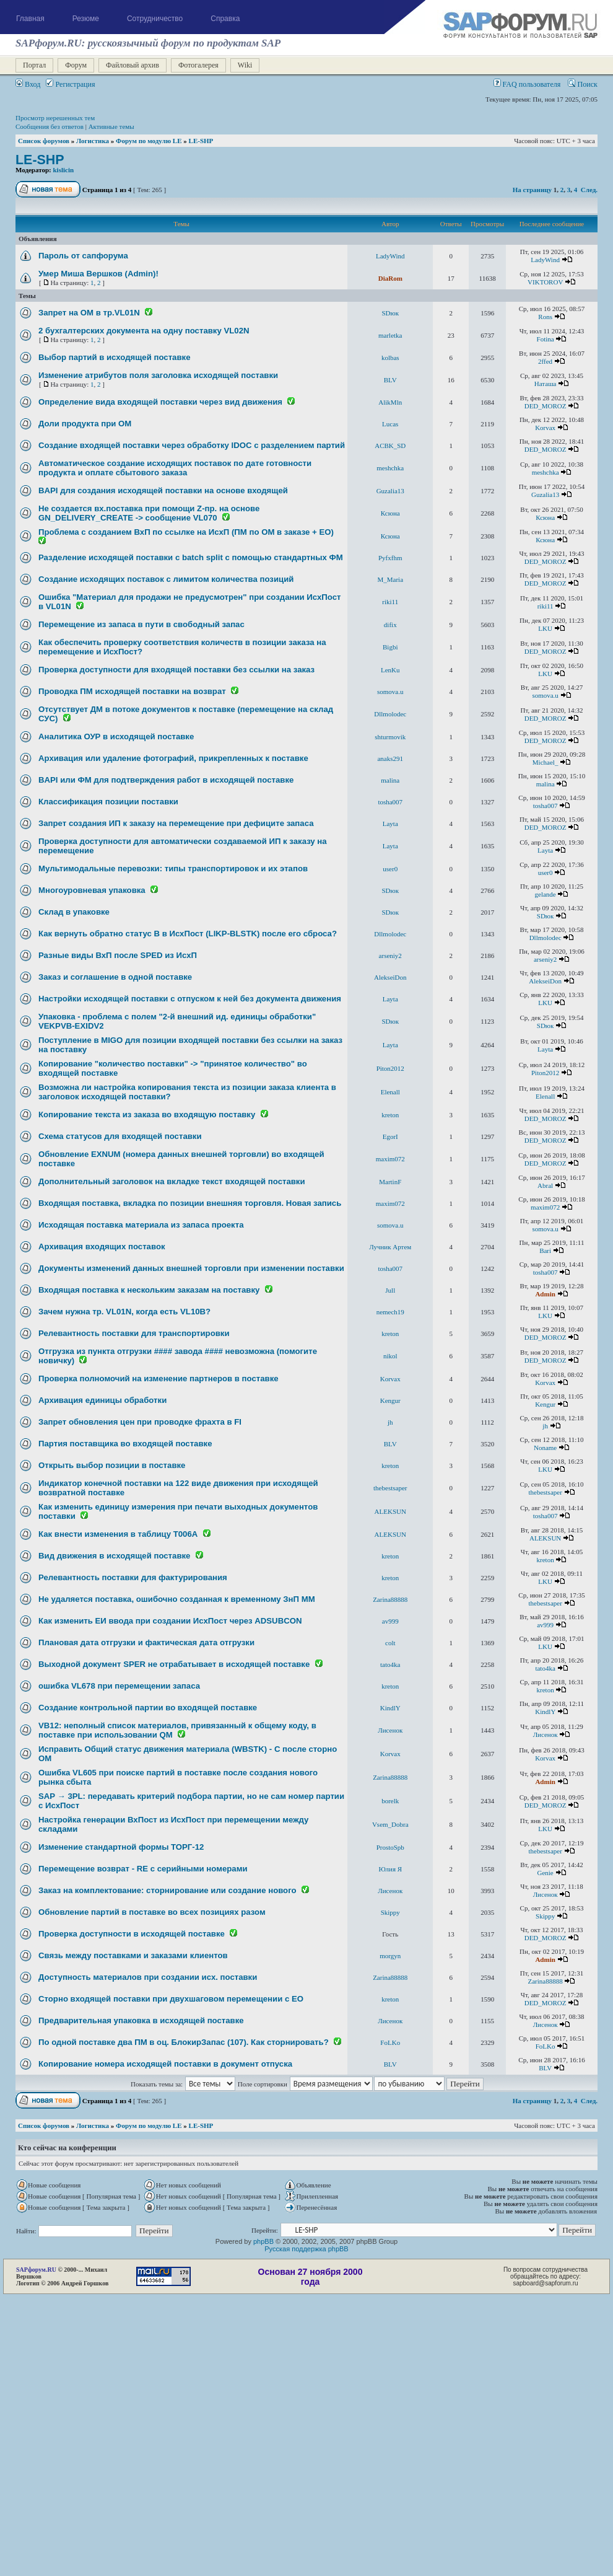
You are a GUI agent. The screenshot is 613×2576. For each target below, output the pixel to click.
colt (390, 1642)
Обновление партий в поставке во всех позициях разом (152, 1912)
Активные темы (111, 126)
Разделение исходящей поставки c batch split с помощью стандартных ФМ (190, 557)
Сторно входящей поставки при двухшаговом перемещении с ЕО (170, 1998)
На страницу (532, 189)
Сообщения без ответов (49, 126)
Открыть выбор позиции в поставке (111, 1465)
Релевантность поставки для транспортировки (134, 1333)
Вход (27, 84)
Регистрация (70, 84)
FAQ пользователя (527, 84)
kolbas (390, 357)
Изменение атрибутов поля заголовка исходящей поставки (158, 375)
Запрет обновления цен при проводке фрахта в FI (139, 1421)
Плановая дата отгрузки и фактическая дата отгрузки (146, 1642)
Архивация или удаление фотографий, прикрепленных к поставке (173, 758)
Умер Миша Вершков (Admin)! (98, 273)
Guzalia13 (390, 491)
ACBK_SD (390, 445)
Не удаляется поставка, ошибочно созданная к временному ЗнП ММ (176, 1599)
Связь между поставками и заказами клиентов (133, 1955)
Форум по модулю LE (148, 140)
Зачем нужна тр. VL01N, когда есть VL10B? (124, 1311)
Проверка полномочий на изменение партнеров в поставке (158, 1378)
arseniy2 (390, 955)
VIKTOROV (545, 282)
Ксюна (390, 513)
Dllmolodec (390, 714)
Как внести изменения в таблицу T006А (118, 1534)
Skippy (390, 1912)
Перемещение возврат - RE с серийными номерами (143, 1868)
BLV (390, 380)
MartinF (390, 1181)
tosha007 (390, 802)
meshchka (390, 468)
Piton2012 (390, 1068)
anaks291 (390, 758)
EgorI (390, 1136)
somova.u (390, 691)
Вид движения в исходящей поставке (114, 1555)
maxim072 (390, 1159)
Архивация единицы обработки (102, 1400)
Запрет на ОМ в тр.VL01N (89, 312)
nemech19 (390, 1312)
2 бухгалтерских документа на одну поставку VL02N (144, 330)
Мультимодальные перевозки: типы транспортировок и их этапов (173, 868)
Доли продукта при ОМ (84, 423)
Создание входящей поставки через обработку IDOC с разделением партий (191, 445)
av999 (390, 1621)
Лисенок (390, 1730)
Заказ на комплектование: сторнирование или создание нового (167, 1890)
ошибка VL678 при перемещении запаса (119, 1685)
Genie (545, 1872)
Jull (390, 1290)
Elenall (390, 1092)
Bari (545, 1250)
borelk (390, 1801)
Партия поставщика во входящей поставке (125, 1443)
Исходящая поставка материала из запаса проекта (140, 1224)
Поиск (583, 84)
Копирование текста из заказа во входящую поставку (146, 1114)
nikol (390, 1356)
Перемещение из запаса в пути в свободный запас (141, 624)
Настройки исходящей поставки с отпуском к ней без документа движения (189, 998)
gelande (545, 894)
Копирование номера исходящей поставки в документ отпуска (165, 2063)
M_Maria (390, 579)
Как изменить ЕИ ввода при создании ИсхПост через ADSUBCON (170, 1620)
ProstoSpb (390, 1847)
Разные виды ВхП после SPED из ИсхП (117, 955)
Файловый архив (132, 65)
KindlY (390, 1708)
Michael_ (546, 762)
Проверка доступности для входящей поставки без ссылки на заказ (176, 669)
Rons (545, 316)
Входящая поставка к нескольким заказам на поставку (148, 1290)
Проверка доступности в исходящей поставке (131, 1933)
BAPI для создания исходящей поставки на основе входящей (163, 490)
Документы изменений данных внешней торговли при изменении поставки (191, 1268)
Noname (545, 1447)
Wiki (245, 65)
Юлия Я (390, 1869)
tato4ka (390, 1664)
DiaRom (390, 278)
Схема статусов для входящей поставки (120, 1136)
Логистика (92, 140)
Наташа (545, 383)
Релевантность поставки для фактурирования (132, 1577)
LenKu (390, 670)
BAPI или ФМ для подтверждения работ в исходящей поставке (165, 780)
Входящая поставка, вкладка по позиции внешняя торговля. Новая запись (189, 1203)
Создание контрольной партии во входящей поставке (147, 1707)
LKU (545, 628)
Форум (76, 65)
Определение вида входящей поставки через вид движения (160, 402)
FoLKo (390, 2042)
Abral (545, 1185)
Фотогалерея (198, 65)
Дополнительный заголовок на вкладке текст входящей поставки (171, 1181)
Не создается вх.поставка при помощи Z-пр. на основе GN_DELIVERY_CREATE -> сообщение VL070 (148, 513)
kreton (390, 1115)
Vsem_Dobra (390, 1824)
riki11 (390, 601)
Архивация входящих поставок (101, 1246)
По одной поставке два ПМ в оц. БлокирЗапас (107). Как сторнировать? (183, 2042)
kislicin (63, 170)
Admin (545, 1294)
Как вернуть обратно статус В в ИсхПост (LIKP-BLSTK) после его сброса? (187, 933)
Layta (390, 823)
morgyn (390, 1955)
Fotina (545, 339)
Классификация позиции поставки (108, 801)
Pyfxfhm (390, 557)
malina (390, 780)
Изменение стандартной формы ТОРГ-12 (121, 1847)
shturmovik (390, 737)
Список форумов (43, 140)
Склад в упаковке (74, 912)
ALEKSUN (390, 1511)
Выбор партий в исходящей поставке (114, 357)
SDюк (390, 313)
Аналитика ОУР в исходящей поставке (116, 736)
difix (390, 624)
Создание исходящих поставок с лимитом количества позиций (165, 579)
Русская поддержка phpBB (306, 2249)
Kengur (390, 1400)
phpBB (263, 2241)
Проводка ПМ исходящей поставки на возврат (132, 691)
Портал (34, 65)
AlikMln (390, 402)
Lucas (390, 424)
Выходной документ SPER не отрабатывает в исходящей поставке (174, 1664)
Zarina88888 (390, 1599)
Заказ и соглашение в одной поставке (115, 977)
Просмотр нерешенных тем (55, 117)
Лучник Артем (390, 1247)
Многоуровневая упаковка (92, 890)
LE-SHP (201, 140)
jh (390, 1422)
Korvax (545, 427)
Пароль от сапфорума (83, 255)
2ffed (545, 361)
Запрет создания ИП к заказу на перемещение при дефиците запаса (176, 823)
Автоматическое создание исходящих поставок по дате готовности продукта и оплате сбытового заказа (174, 468)
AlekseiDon (390, 977)
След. (589, 189)
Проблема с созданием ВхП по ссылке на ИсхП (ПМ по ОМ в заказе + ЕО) (186, 532)
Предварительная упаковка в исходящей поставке (141, 2020)
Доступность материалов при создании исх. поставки (147, 1977)
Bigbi (390, 647)
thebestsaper (390, 1488)
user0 (390, 869)
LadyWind (390, 256)
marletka (390, 335)
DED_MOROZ (545, 406)
